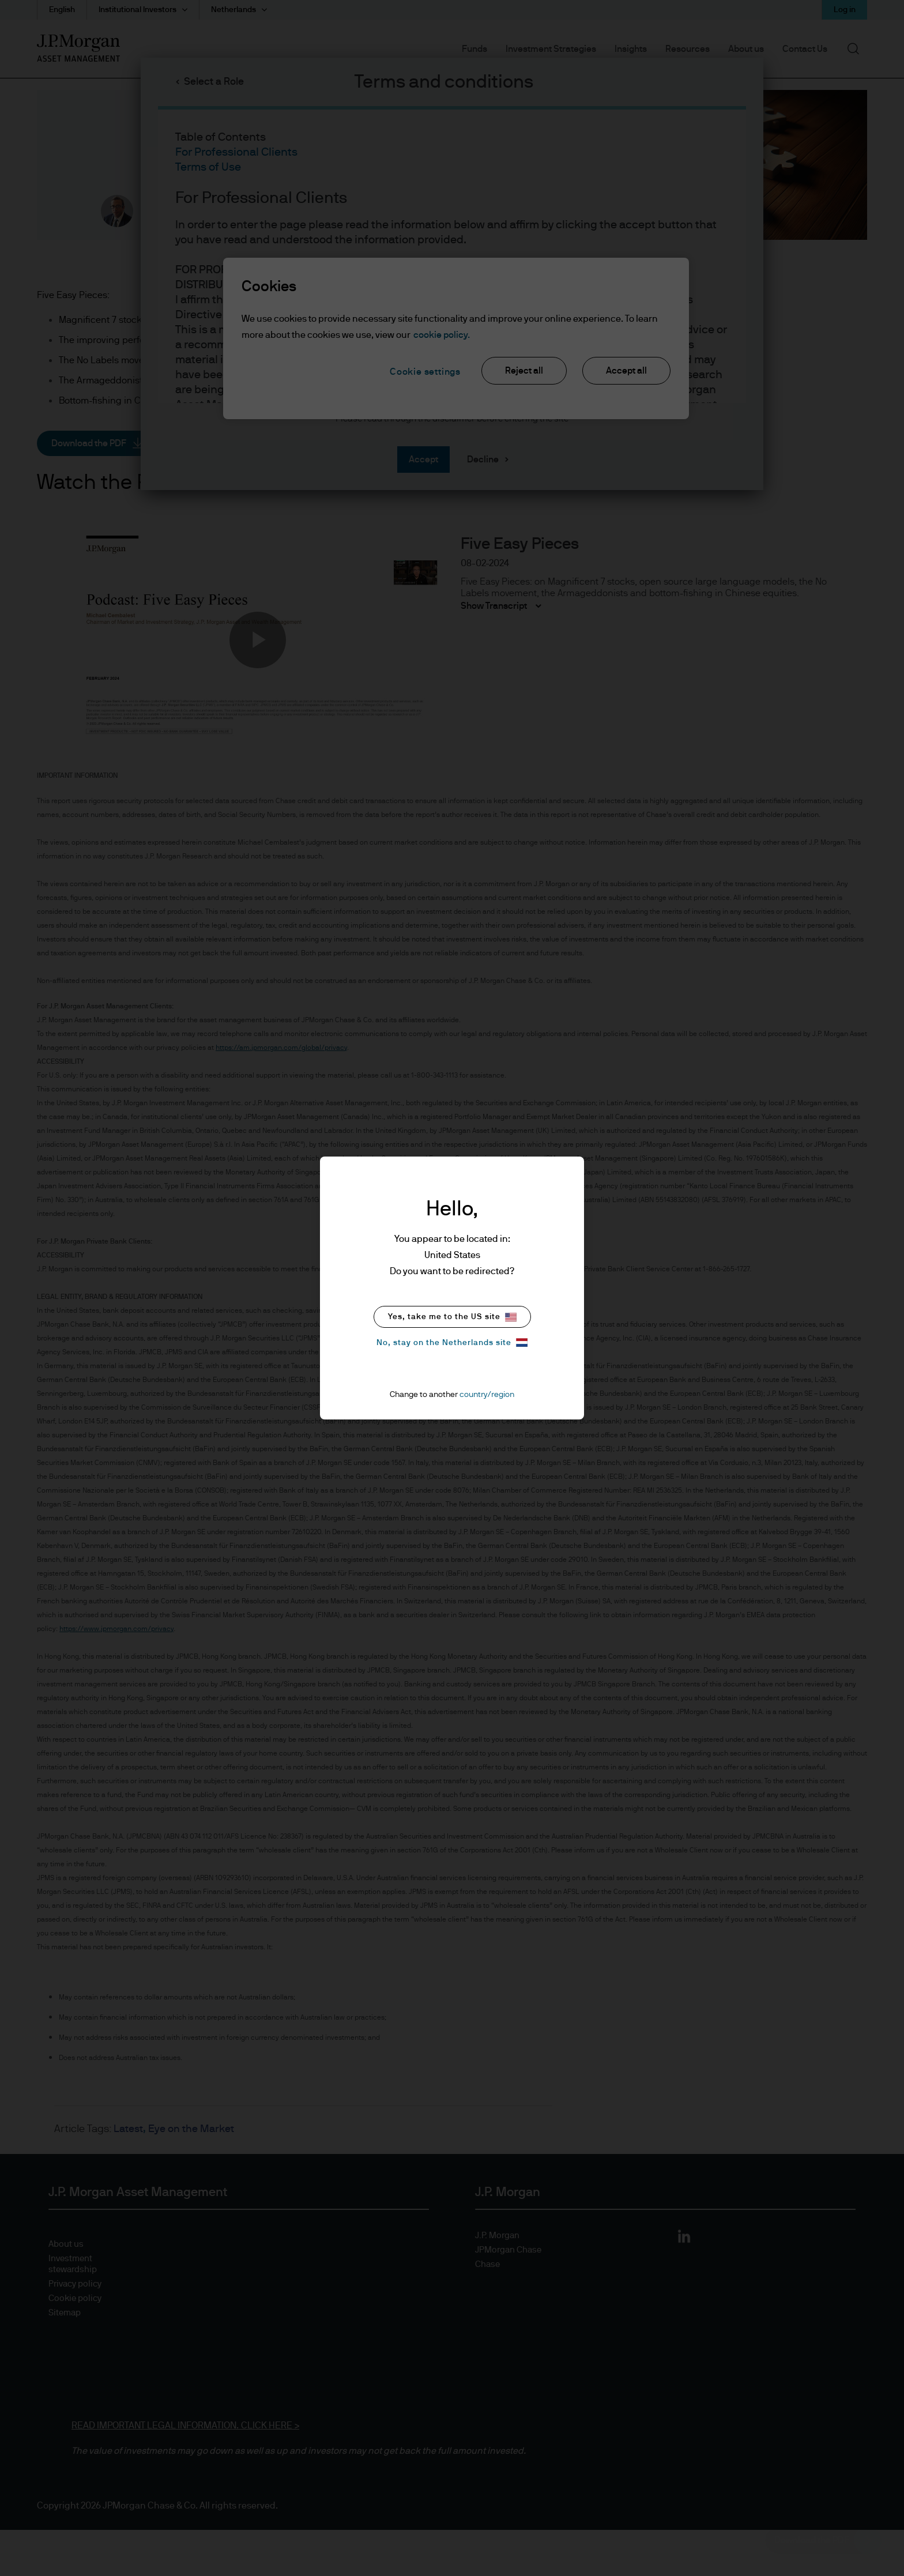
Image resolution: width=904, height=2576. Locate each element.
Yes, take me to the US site (452, 1317)
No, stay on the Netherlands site (452, 1342)
